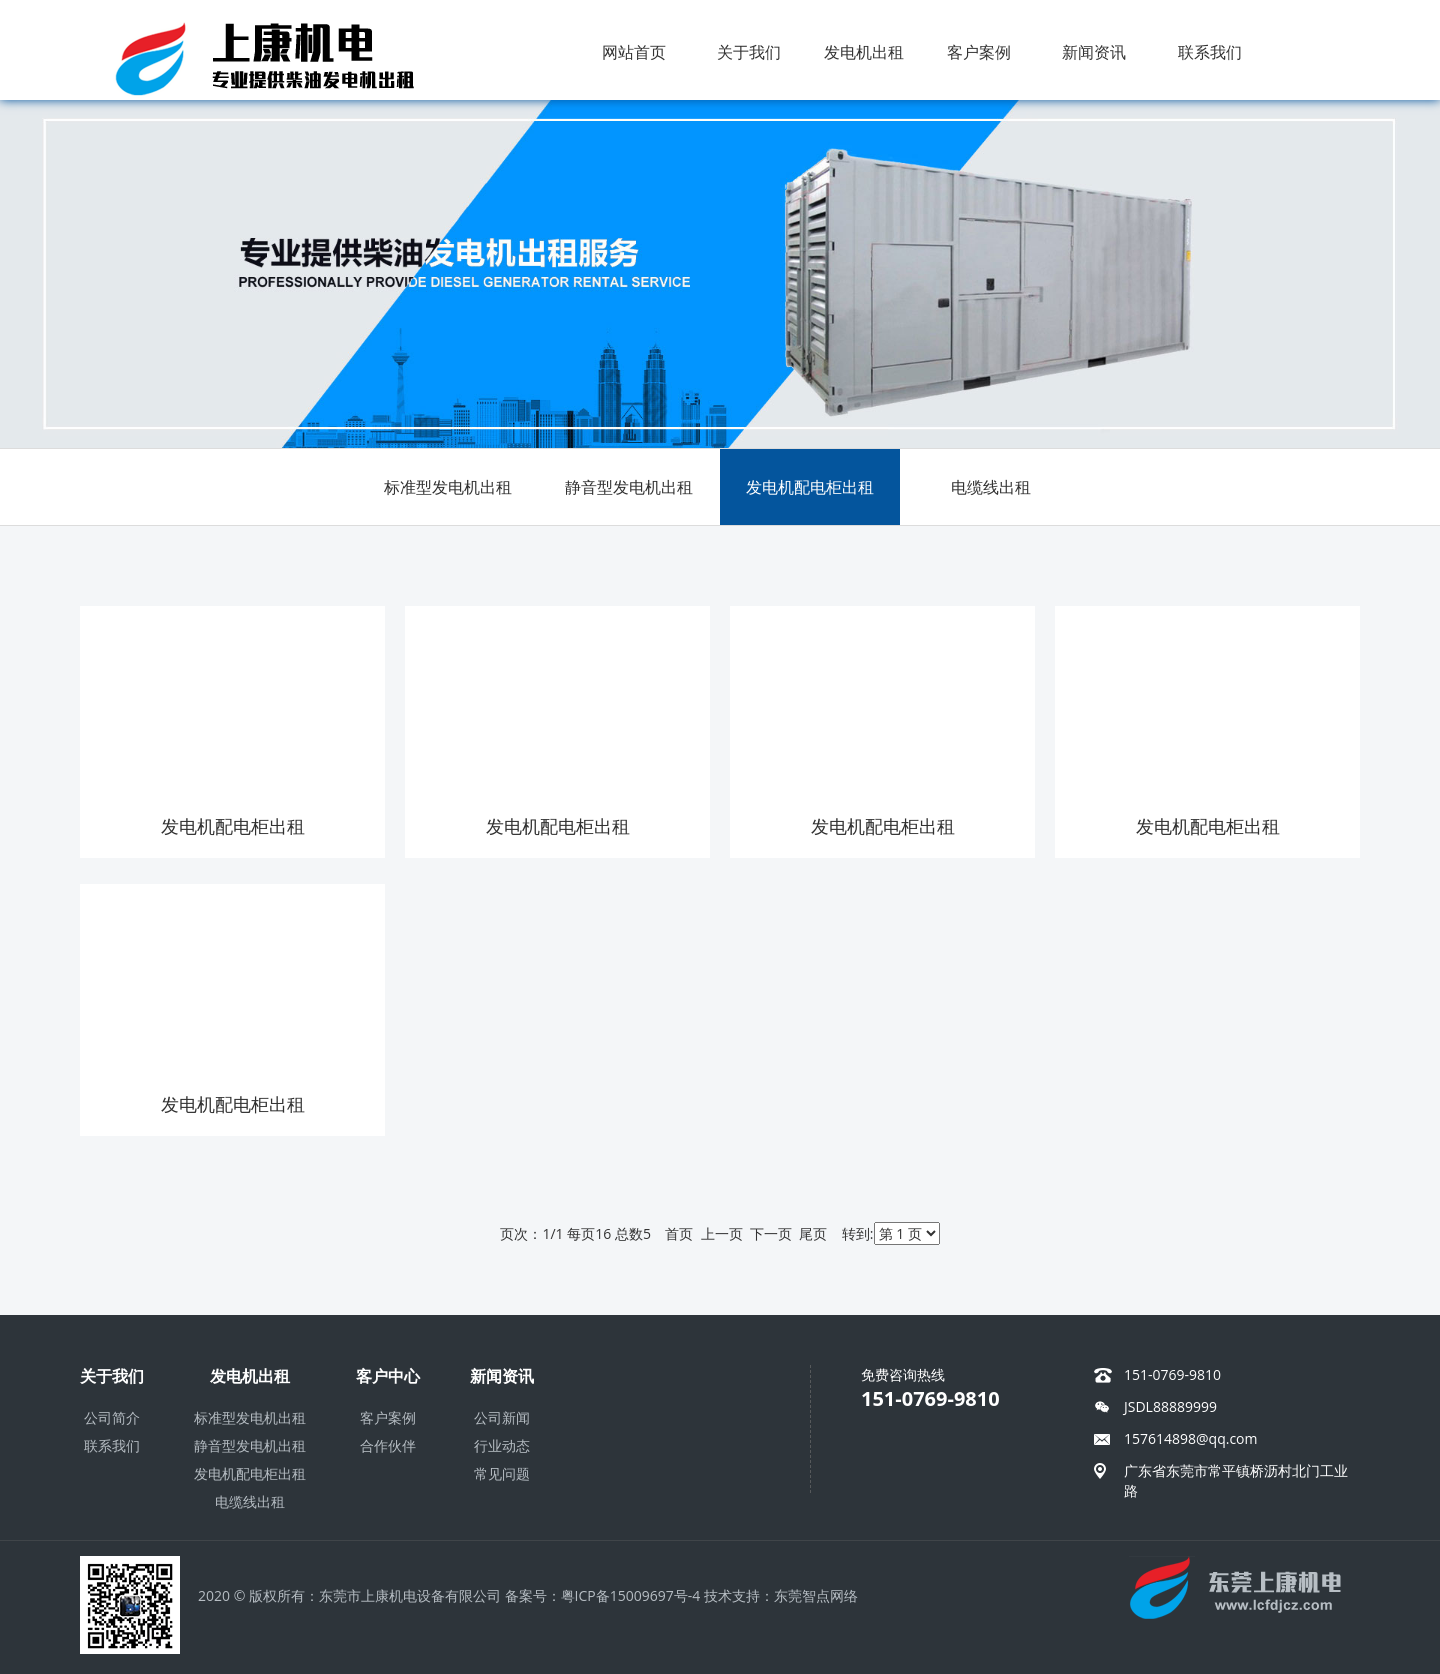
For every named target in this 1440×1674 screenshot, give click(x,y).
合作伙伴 (388, 1445)
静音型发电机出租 (629, 487)
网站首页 (634, 52)
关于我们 (749, 52)
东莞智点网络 (816, 1595)
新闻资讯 (1094, 52)
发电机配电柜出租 (810, 487)
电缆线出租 (991, 487)
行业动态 (502, 1445)
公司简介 (112, 1417)
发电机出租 (864, 52)
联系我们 (1210, 52)
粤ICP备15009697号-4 (631, 1595)
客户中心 (388, 1376)
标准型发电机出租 (448, 487)
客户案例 (979, 52)
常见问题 (502, 1473)
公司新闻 (502, 1417)
